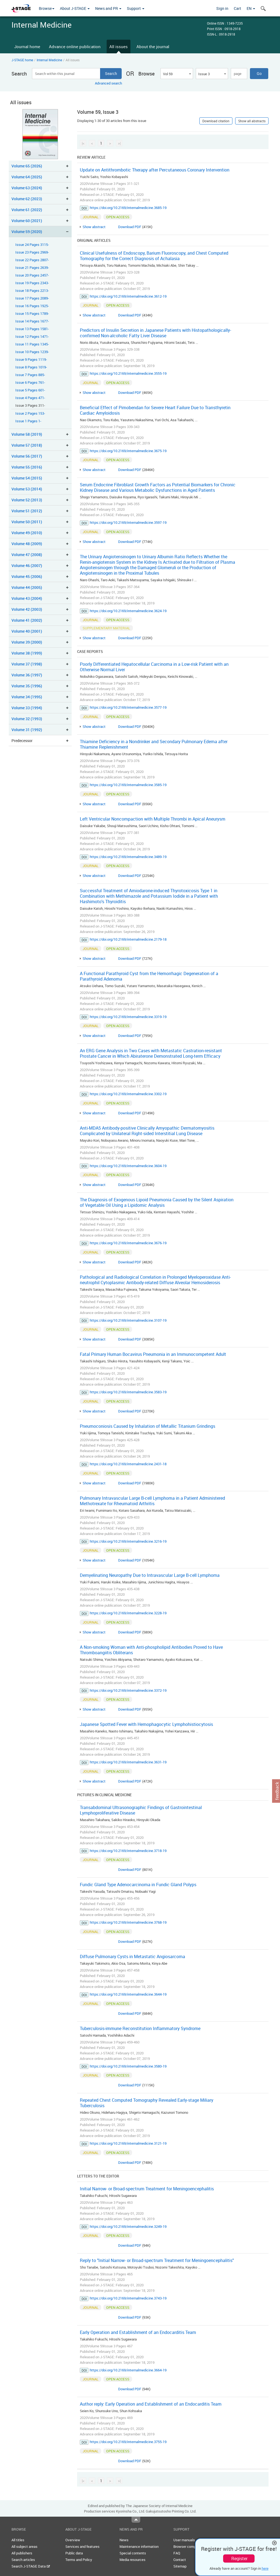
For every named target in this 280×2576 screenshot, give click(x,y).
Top (136, 2520)
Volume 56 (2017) (26, 456)
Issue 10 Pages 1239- (32, 352)
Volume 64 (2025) (26, 176)
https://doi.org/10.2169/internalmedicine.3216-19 (128, 1541)
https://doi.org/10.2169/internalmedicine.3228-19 (128, 1612)
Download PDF (129, 226)
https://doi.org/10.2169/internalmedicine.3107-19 (128, 1320)
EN (251, 8)
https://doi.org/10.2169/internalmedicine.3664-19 (128, 2370)
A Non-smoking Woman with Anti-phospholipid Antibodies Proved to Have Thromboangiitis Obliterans (151, 1650)
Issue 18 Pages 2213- (32, 290)
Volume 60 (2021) (26, 220)
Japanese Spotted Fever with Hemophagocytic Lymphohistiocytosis (146, 1724)
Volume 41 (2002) (26, 620)
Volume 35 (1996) (26, 685)
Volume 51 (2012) (26, 510)
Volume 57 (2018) (26, 445)
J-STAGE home (22, 60)
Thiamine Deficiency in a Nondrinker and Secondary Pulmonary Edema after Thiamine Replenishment (154, 744)
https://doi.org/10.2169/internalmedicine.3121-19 (128, 2143)
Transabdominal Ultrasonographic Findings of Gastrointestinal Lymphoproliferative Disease (141, 1810)
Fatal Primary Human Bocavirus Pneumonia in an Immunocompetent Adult (153, 1354)
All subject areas (24, 2546)
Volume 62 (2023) (26, 198)
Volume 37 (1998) (26, 664)
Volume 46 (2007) (26, 565)
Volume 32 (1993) (26, 718)
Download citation (215, 121)
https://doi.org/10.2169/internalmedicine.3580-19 (128, 2066)
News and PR (108, 8)
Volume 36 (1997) (26, 675)
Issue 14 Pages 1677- (32, 321)
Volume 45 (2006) (26, 576)
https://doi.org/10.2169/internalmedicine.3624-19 (128, 610)
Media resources (132, 2559)
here (265, 2568)
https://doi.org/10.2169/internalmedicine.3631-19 (128, 1762)
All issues (118, 46)
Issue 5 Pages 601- (30, 390)
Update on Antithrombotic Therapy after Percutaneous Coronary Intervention (154, 170)
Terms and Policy (78, 2559)
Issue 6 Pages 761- (30, 382)
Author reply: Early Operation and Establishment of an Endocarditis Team (150, 2404)
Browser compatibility (190, 2546)
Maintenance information (139, 2546)
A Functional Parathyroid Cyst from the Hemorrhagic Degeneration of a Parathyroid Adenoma (149, 976)
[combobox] (177, 73)
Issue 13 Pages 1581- (32, 329)
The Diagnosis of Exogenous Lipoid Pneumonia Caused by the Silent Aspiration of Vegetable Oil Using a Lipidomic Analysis (157, 1202)
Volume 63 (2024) (26, 187)
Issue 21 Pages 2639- (32, 267)
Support (135, 8)
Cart (237, 8)
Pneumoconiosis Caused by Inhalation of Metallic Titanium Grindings (147, 1426)
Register (239, 2558)
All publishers (21, 2553)
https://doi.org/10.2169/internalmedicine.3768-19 (128, 1922)
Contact (179, 2559)
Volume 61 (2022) (26, 209)
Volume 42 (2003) (26, 609)
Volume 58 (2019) (26, 434)
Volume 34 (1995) (26, 696)
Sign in (222, 8)
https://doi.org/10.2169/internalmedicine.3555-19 (128, 373)
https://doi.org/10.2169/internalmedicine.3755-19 (128, 2441)
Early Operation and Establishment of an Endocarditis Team (138, 2332)
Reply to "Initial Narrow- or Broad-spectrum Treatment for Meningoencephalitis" (157, 2260)
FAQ (176, 2553)
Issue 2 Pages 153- (30, 413)
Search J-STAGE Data (30, 2566)
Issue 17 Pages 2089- (32, 298)
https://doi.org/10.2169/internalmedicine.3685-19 (128, 207)
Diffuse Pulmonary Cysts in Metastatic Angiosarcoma (132, 1956)
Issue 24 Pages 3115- (32, 244)
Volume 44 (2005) (26, 587)
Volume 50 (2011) (26, 521)
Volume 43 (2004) (26, 598)
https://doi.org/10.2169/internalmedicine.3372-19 (128, 1690)
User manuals (184, 2539)
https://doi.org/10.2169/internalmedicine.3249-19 (128, 2226)
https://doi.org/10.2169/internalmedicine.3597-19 (128, 522)
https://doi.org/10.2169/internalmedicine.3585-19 (128, 784)
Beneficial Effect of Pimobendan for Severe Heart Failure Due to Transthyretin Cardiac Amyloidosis (155, 410)
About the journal (152, 46)
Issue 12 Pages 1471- (32, 336)
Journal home (27, 46)
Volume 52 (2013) (26, 499)
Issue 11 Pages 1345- (32, 344)
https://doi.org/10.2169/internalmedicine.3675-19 (128, 450)
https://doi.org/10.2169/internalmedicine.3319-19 (128, 1016)
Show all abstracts (252, 121)
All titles (17, 2539)
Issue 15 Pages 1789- (32, 313)
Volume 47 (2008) (26, 554)
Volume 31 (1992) (26, 729)
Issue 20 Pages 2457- (32, 275)
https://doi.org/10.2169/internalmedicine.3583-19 (128, 1391)
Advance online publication (75, 46)
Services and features (82, 2546)
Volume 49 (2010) (26, 532)
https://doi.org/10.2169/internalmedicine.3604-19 (128, 1165)
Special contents (132, 2553)
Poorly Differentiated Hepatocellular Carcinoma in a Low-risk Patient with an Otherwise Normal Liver (154, 667)
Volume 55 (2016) (26, 467)
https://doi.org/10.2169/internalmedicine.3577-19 (128, 707)
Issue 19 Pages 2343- (32, 283)
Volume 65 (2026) (26, 165)
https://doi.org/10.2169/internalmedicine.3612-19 (128, 296)
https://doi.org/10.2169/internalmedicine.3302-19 (128, 1093)
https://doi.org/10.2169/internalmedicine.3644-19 (128, 1994)
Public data (74, 2553)
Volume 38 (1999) (26, 653)
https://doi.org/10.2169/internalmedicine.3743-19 (128, 2298)
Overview (72, 2539)
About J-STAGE (75, 8)
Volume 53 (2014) (26, 489)
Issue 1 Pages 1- (28, 421)
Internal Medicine (49, 60)
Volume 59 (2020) (26, 231)
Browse (46, 8)
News (124, 2539)
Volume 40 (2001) (26, 631)
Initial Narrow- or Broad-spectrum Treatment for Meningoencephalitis (147, 2189)
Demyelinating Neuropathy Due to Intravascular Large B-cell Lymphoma (150, 1575)
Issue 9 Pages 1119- (31, 359)
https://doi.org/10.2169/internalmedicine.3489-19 (128, 856)
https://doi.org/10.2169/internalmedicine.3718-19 (128, 1850)
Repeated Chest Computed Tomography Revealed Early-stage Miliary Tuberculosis (146, 2103)
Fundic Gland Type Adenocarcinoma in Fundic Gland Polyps (138, 1885)
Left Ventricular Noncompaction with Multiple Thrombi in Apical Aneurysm (152, 819)
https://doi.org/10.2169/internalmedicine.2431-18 (128, 1463)
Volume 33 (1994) (26, 707)
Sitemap (179, 2566)
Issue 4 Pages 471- (30, 398)
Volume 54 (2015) (26, 478)
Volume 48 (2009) (26, 543)
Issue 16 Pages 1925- (32, 306)
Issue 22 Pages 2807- (32, 260)
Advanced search (108, 83)
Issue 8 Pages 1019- (31, 367)
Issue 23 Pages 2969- (32, 252)
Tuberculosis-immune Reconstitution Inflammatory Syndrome (140, 2028)
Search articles (23, 2559)
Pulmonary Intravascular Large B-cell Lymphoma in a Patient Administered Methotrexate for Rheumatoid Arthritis (152, 1501)
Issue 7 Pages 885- (30, 375)
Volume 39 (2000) (26, 642)
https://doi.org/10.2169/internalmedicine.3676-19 (128, 1242)
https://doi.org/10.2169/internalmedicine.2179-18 (128, 939)
